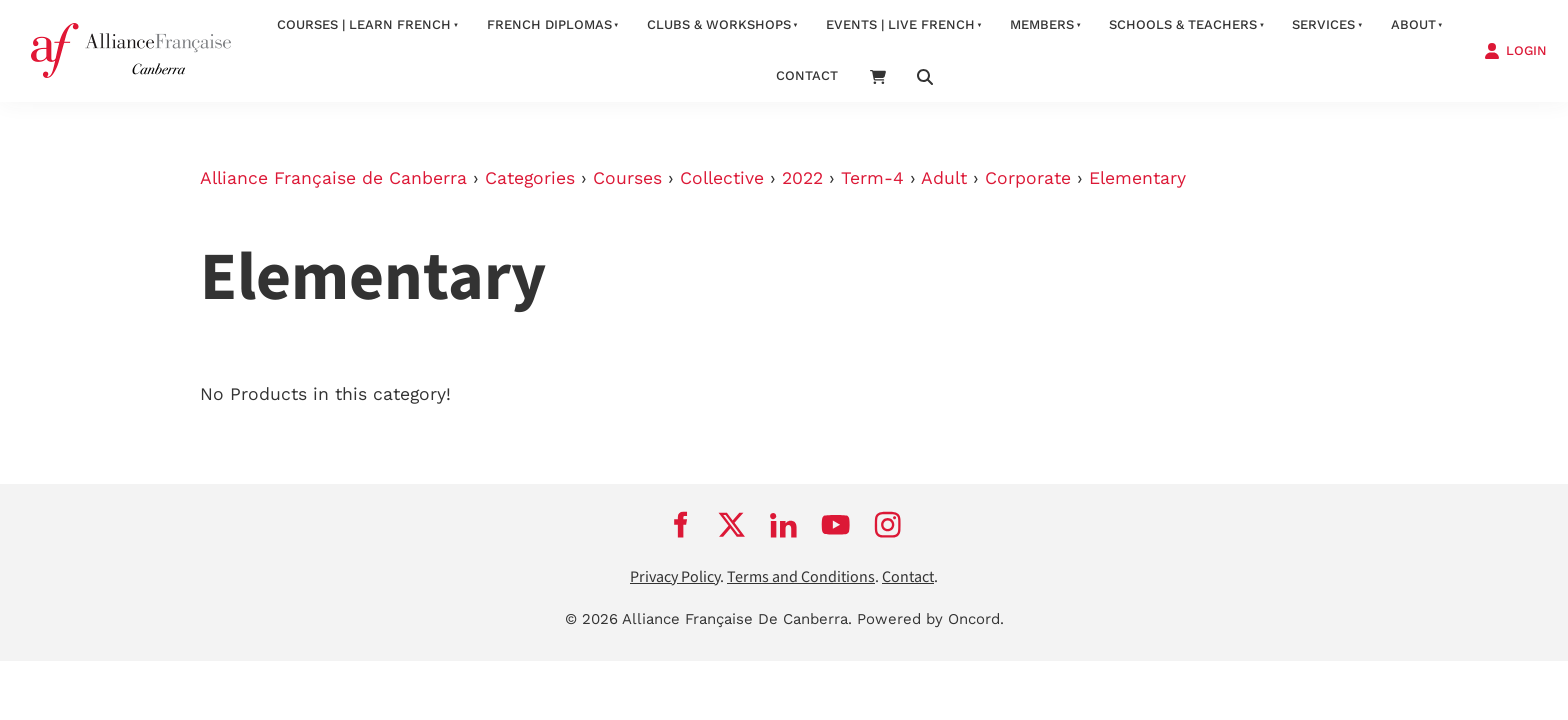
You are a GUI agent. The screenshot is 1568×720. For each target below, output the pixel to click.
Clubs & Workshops (719, 24)
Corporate (1028, 178)
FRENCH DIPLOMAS (549, 24)
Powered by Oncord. (930, 619)
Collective (722, 178)
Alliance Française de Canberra (333, 178)
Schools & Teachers (1183, 24)
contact (807, 75)
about (1413, 24)
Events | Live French (900, 24)
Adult (944, 178)
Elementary (1137, 178)
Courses (627, 178)
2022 (802, 178)
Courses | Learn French (364, 24)
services (1323, 24)
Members (1042, 24)
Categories (530, 178)
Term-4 (872, 178)
